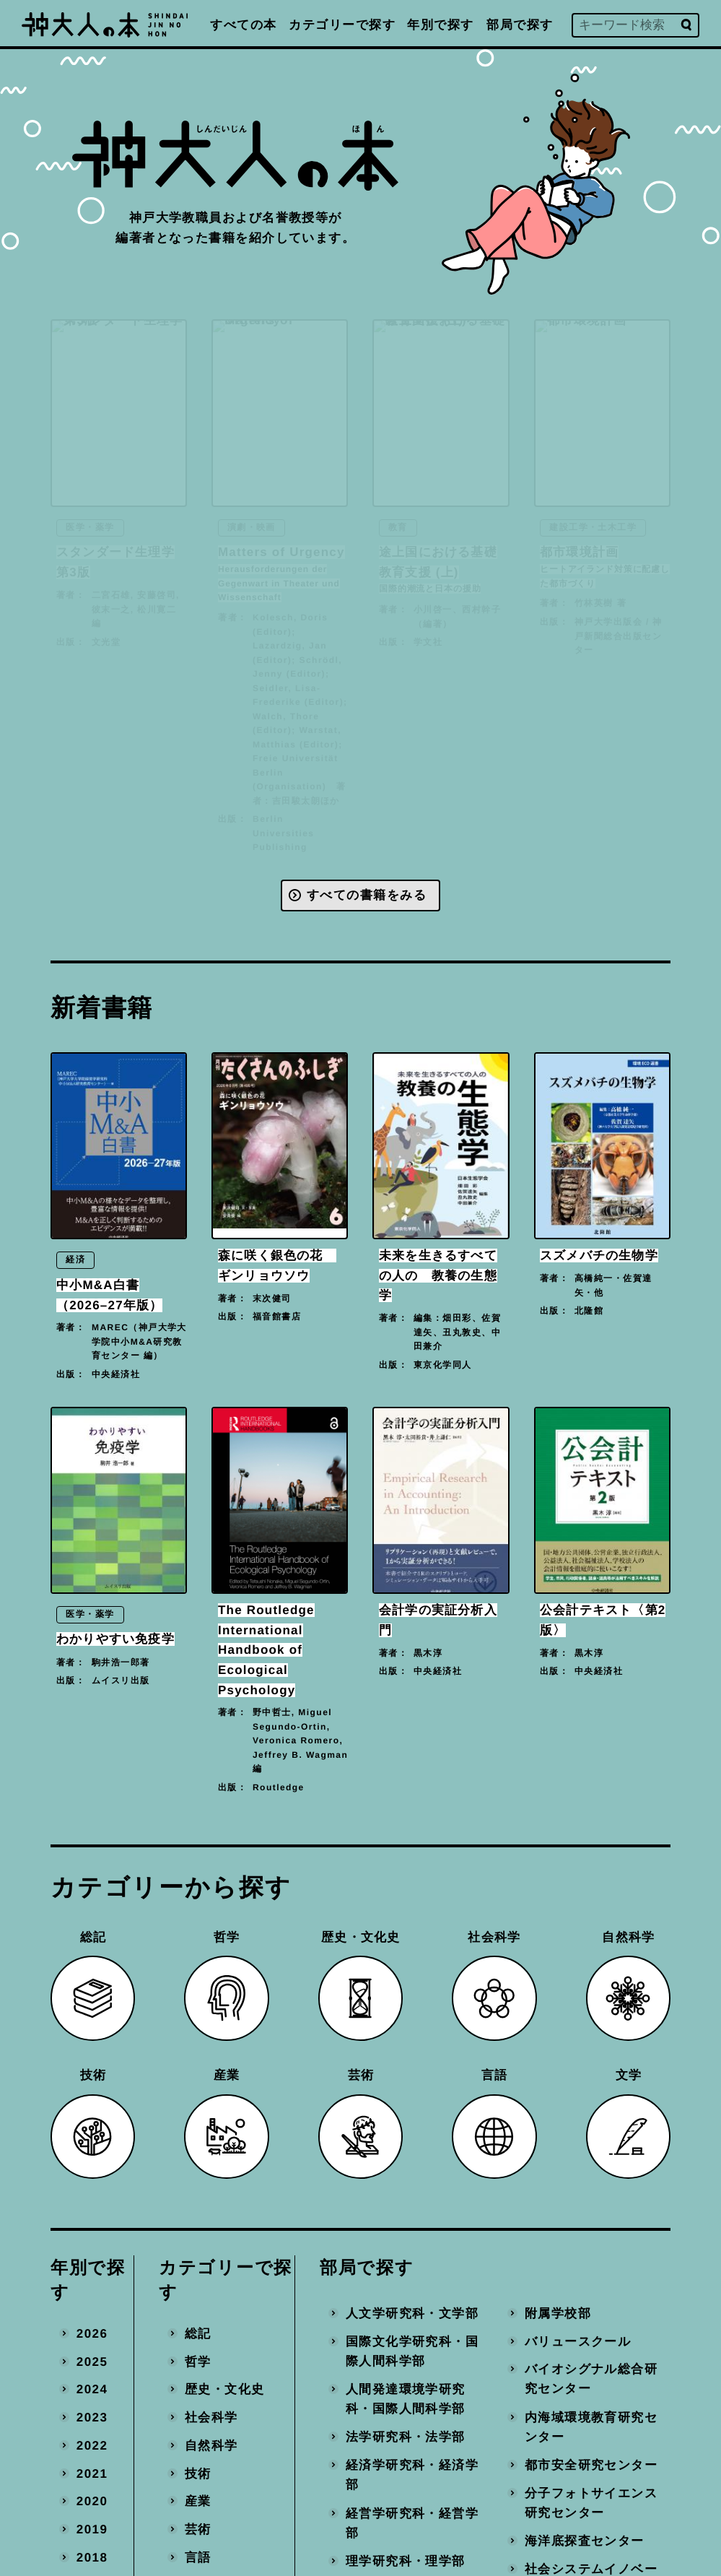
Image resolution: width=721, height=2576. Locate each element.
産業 (198, 2501)
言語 (198, 2557)
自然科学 (211, 2445)
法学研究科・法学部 (406, 2437)
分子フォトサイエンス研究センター (591, 2503)
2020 (92, 2501)
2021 (92, 2473)
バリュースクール (578, 2341)
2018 (92, 2557)
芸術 (198, 2529)
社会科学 (211, 2417)
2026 (92, 2333)
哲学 (198, 2361)
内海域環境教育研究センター (591, 2427)
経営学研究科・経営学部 (412, 2523)
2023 (92, 2417)
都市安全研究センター (591, 2465)
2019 (92, 2529)
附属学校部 (558, 2313)
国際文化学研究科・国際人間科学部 (412, 2351)
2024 (92, 2389)
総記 (198, 2333)
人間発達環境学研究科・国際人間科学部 (406, 2399)
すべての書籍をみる (367, 895)
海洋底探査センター (584, 2541)
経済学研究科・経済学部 (412, 2475)
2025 (92, 2361)
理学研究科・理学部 (406, 2560)
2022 (92, 2445)
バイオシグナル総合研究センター (591, 2379)
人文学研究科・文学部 (412, 2313)
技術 (198, 2473)
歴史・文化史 (225, 2389)
